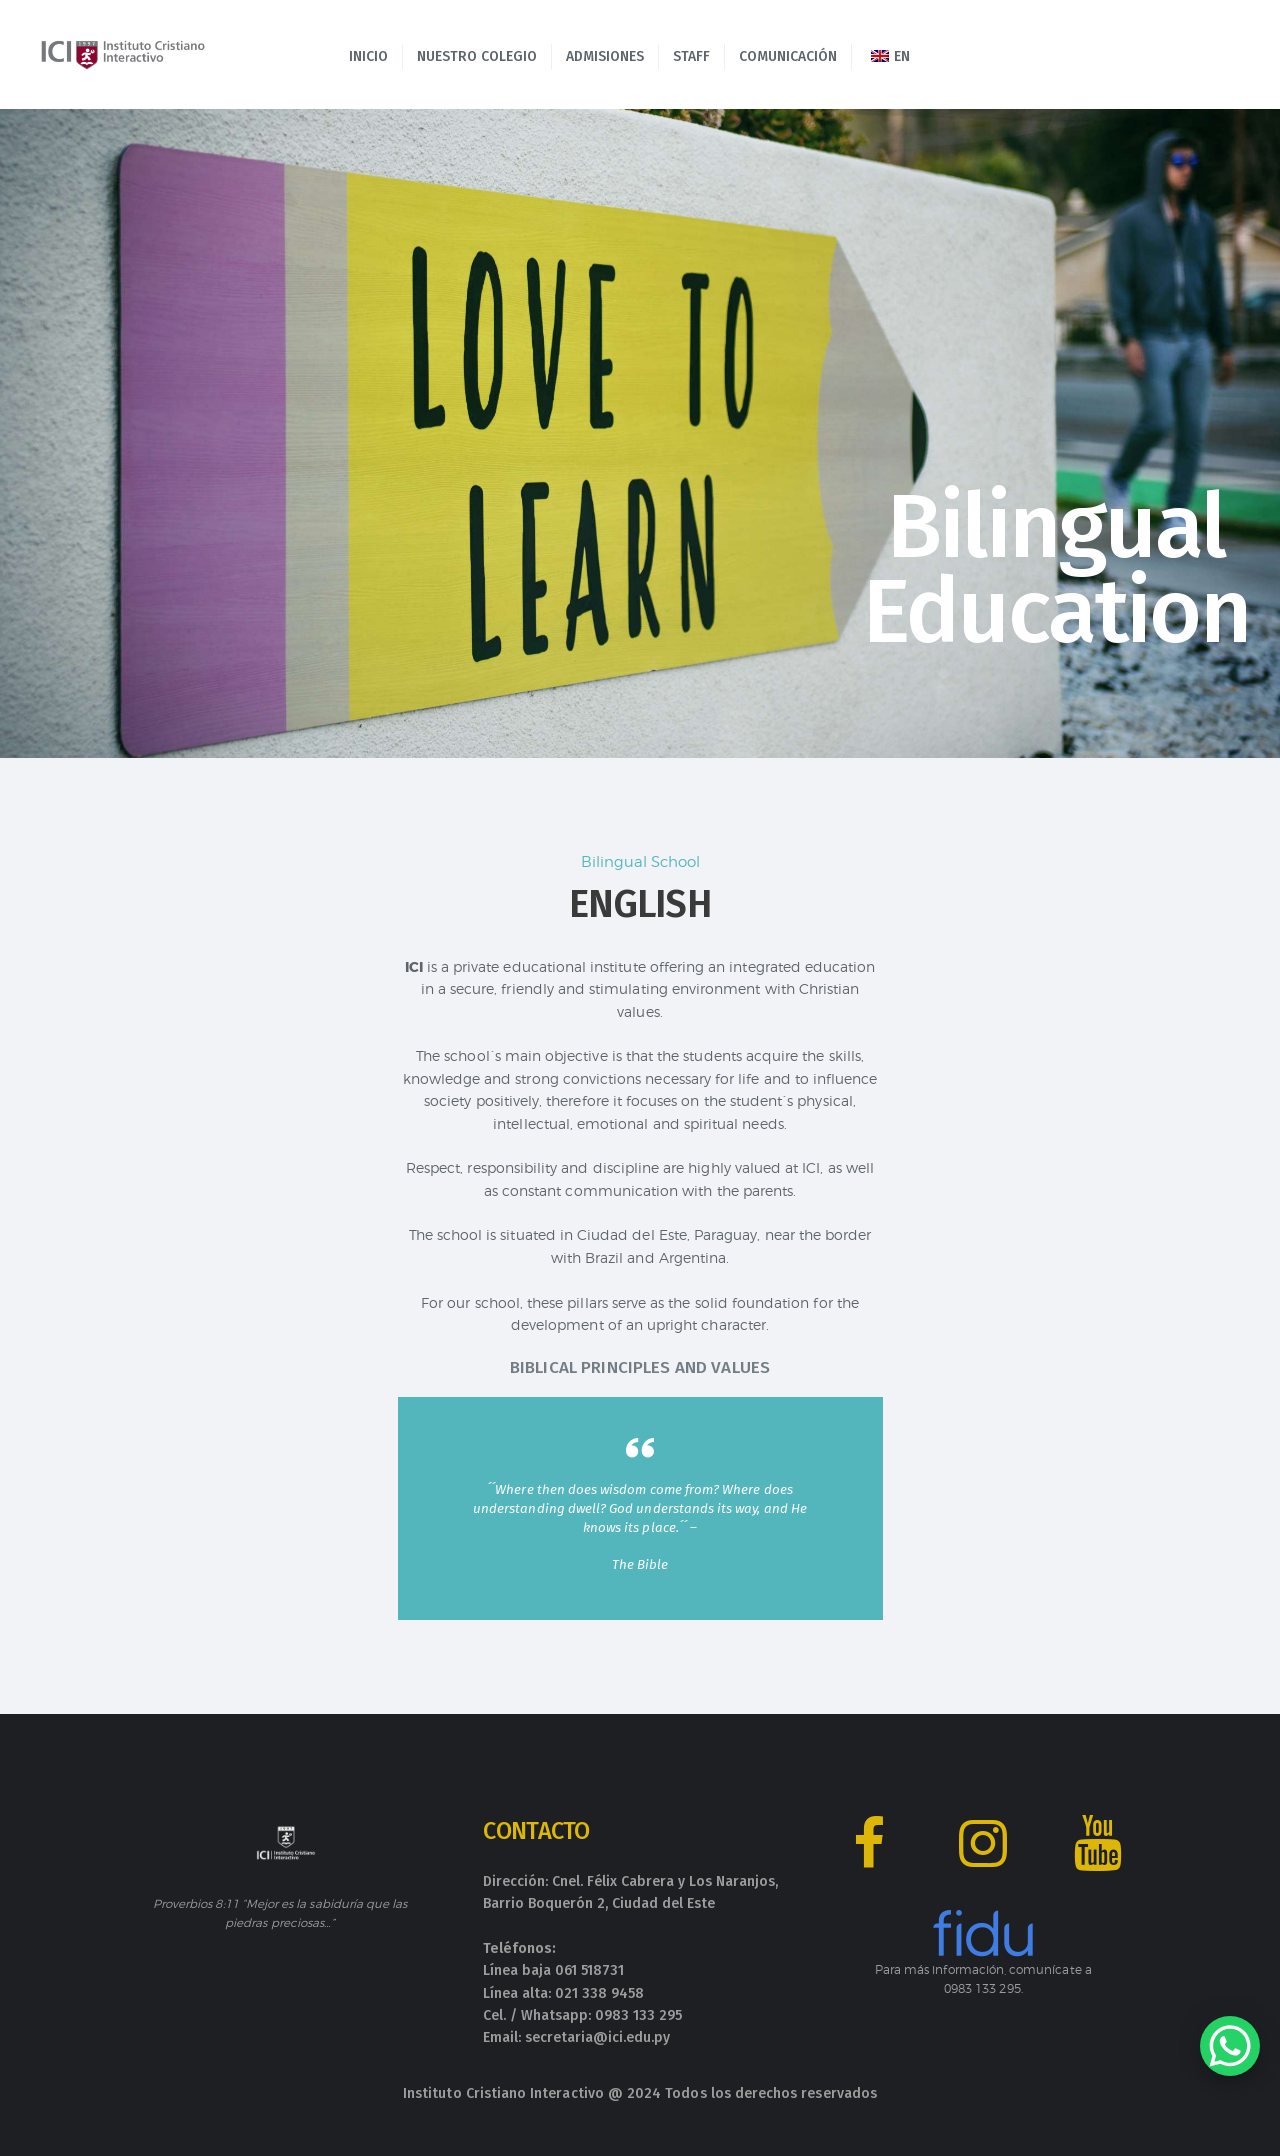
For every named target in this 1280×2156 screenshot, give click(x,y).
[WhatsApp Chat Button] (1230, 2046)
